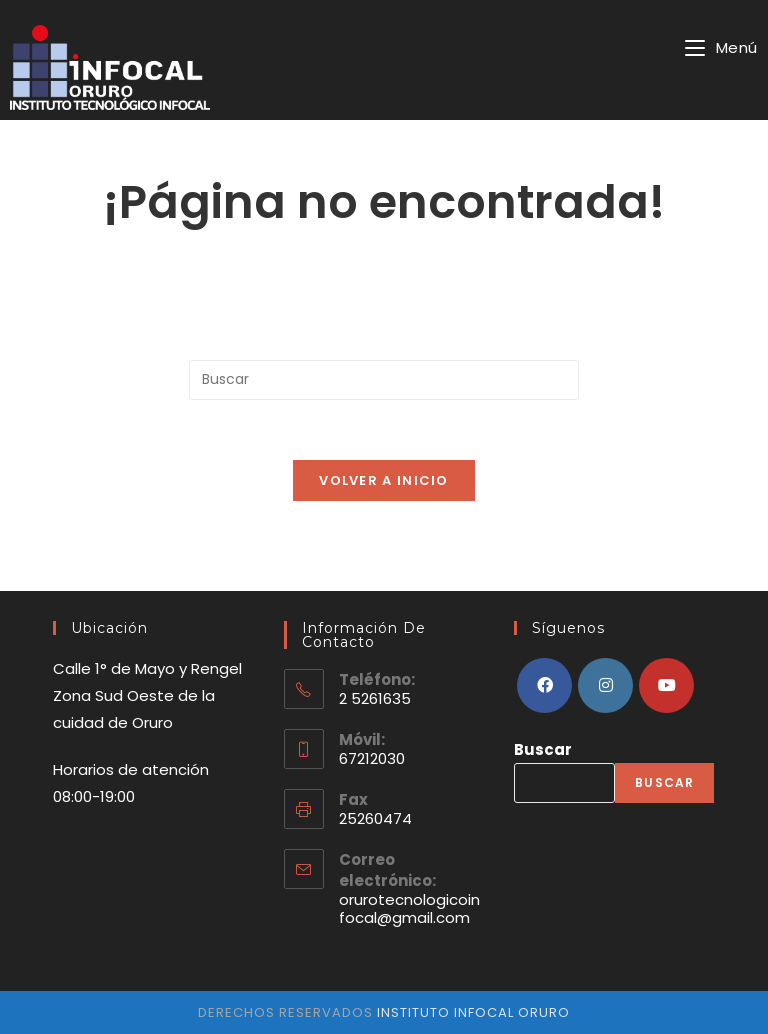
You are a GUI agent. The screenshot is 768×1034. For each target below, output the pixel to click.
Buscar (543, 749)
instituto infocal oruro (471, 1012)
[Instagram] (605, 685)
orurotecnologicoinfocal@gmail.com (409, 908)
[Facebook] (544, 685)
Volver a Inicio (384, 480)
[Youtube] (666, 685)
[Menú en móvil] (721, 47)
